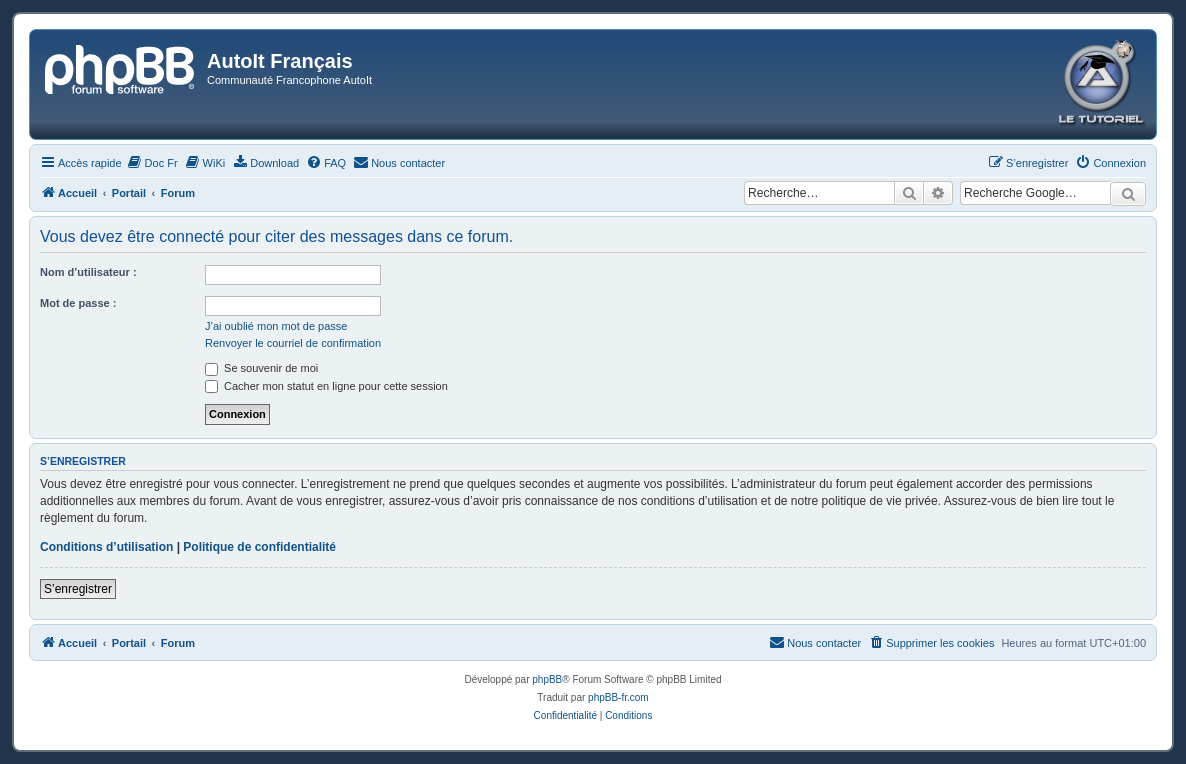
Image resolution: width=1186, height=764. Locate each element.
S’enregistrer (78, 589)
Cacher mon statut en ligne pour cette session (326, 386)
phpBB (547, 679)
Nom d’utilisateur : (88, 272)
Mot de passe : (78, 303)
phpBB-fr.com (618, 697)
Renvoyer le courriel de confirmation (293, 343)
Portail (129, 193)
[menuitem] (152, 163)
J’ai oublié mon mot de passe (276, 326)
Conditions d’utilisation (106, 547)
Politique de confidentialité (259, 547)
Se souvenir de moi (261, 368)
